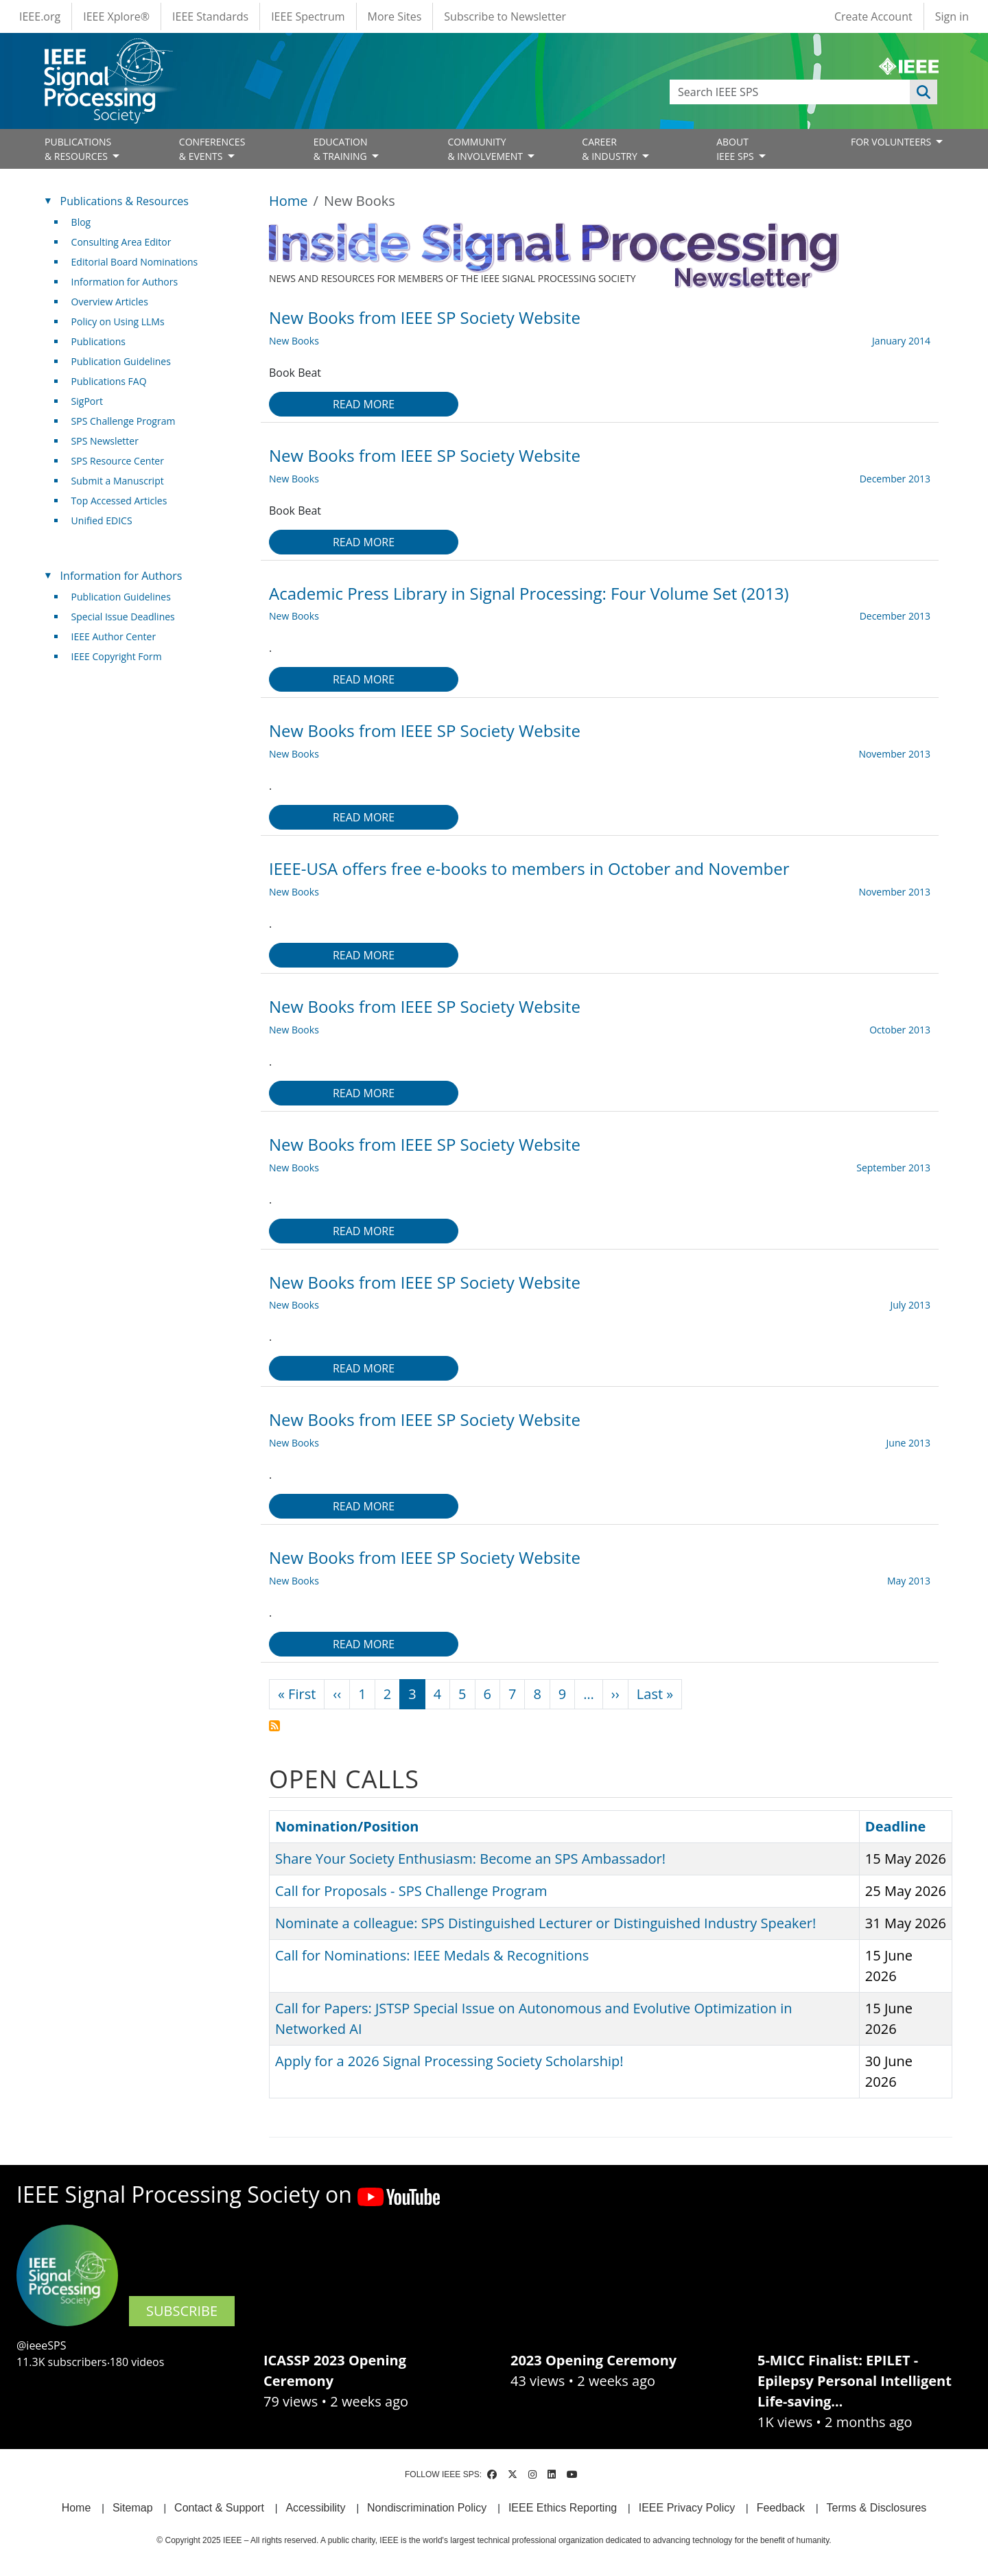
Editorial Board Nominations (134, 261)
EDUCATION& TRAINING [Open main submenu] (342, 149)
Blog (81, 222)
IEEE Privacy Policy (687, 2508)
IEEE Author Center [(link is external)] (119, 636)
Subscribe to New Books (274, 1725)
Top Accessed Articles (119, 500)
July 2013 (910, 1304)
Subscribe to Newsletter (505, 16)
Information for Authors (124, 281)
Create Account (873, 16)
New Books (294, 340)
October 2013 (899, 1029)
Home (288, 200)
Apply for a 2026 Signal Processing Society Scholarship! (449, 2061)
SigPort (87, 401)
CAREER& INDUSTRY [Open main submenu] (610, 149)
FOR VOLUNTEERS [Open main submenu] (892, 141)
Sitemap (133, 2508)
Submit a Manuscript (117, 480)
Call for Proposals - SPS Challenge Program (411, 1891)
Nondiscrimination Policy (426, 2508)
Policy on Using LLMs (118, 321)
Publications (98, 341)
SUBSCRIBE (181, 2311)
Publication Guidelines (121, 361)
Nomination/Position (347, 1826)
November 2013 (894, 753)
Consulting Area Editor (121, 241)
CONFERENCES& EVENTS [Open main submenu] (212, 149)
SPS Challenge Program (123, 421)
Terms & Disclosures (877, 2508)
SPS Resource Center (117, 460)
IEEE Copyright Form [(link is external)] (121, 656)
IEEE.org (39, 16)
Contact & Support (219, 2508)
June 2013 (908, 1442)
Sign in (952, 16)
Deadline (895, 1826)
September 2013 (893, 1167)
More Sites (395, 16)
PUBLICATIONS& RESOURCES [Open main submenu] (78, 149)
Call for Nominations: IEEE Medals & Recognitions (432, 1955)
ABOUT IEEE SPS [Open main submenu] (736, 149)
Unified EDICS (101, 520)
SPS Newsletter (105, 440)
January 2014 (901, 340)
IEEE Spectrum (307, 16)
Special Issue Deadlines (123, 616)
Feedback (781, 2508)
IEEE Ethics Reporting (562, 2508)
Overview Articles (109, 301)
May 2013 (908, 1580)
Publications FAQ (109, 381)
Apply (923, 92)
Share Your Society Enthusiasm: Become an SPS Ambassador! (470, 1858)
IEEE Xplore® (116, 16)
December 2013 (895, 478)
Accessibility (315, 2508)
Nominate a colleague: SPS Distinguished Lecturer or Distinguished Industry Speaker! (545, 1923)
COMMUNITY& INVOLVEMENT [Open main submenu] (486, 149)
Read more (364, 404)
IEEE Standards (210, 16)
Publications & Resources (124, 201)
